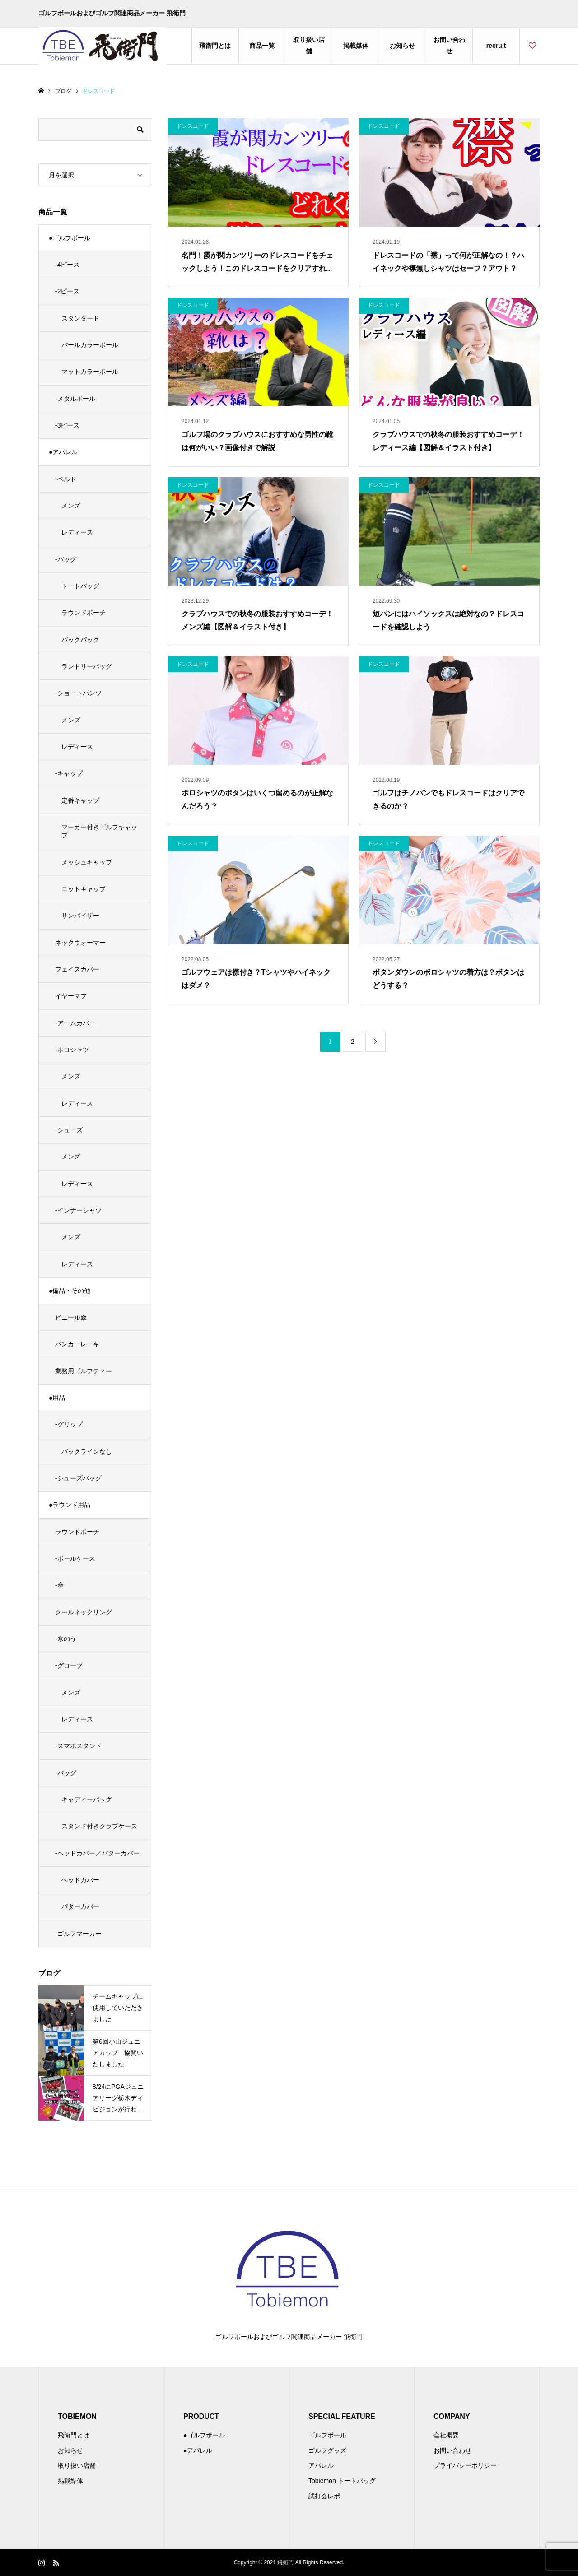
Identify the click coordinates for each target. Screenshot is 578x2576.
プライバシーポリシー (465, 2465)
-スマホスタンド (78, 1745)
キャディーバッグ (86, 1799)
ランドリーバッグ (86, 666)
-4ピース (67, 264)
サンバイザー (80, 915)
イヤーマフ (71, 996)
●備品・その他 (69, 1290)
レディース (77, 532)
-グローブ (69, 1665)
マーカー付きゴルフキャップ (99, 831)
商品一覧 (262, 45)
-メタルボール (75, 398)
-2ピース (67, 291)
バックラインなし (86, 1451)
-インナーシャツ (78, 1210)
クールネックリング (83, 1612)
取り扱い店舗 (309, 45)
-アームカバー (75, 1023)
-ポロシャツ (72, 1049)
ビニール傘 (71, 1317)
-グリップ (69, 1424)
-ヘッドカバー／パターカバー (97, 1853)
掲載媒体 (355, 45)
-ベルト (65, 479)
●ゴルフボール (69, 238)
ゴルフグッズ (327, 2450)
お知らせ (402, 45)
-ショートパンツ (78, 693)
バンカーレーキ (77, 1344)
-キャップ (69, 773)
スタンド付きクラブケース (99, 1826)
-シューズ (69, 1130)
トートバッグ (80, 586)
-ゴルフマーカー (78, 1933)
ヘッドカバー (80, 1879)
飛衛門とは (215, 45)
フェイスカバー (77, 969)
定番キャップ (80, 800)
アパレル (321, 2465)
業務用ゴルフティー (83, 1371)
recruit (496, 45)
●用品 (57, 1397)
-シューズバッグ (78, 1478)
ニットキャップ (83, 889)
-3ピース (67, 425)
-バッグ (65, 559)
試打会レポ (324, 2496)
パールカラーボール (89, 345)
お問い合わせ (449, 45)
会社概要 (446, 2435)
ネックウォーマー (80, 942)
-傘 (59, 1585)
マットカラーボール (89, 371)
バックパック (80, 639)
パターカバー (80, 1906)
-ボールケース (75, 1558)
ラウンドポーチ (83, 612)
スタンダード (80, 318)
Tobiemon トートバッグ (342, 2480)
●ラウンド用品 (69, 1504)
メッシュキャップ (86, 862)
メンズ (70, 505)
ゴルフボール (327, 2435)
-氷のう (65, 1638)
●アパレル (63, 452)
